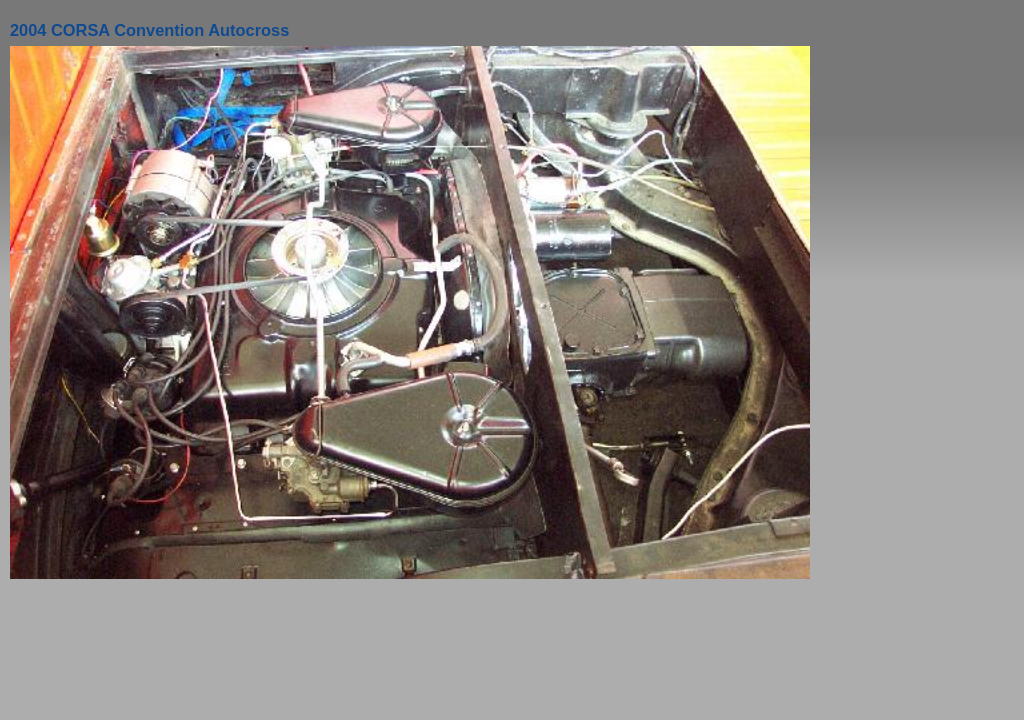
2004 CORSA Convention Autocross (149, 30)
